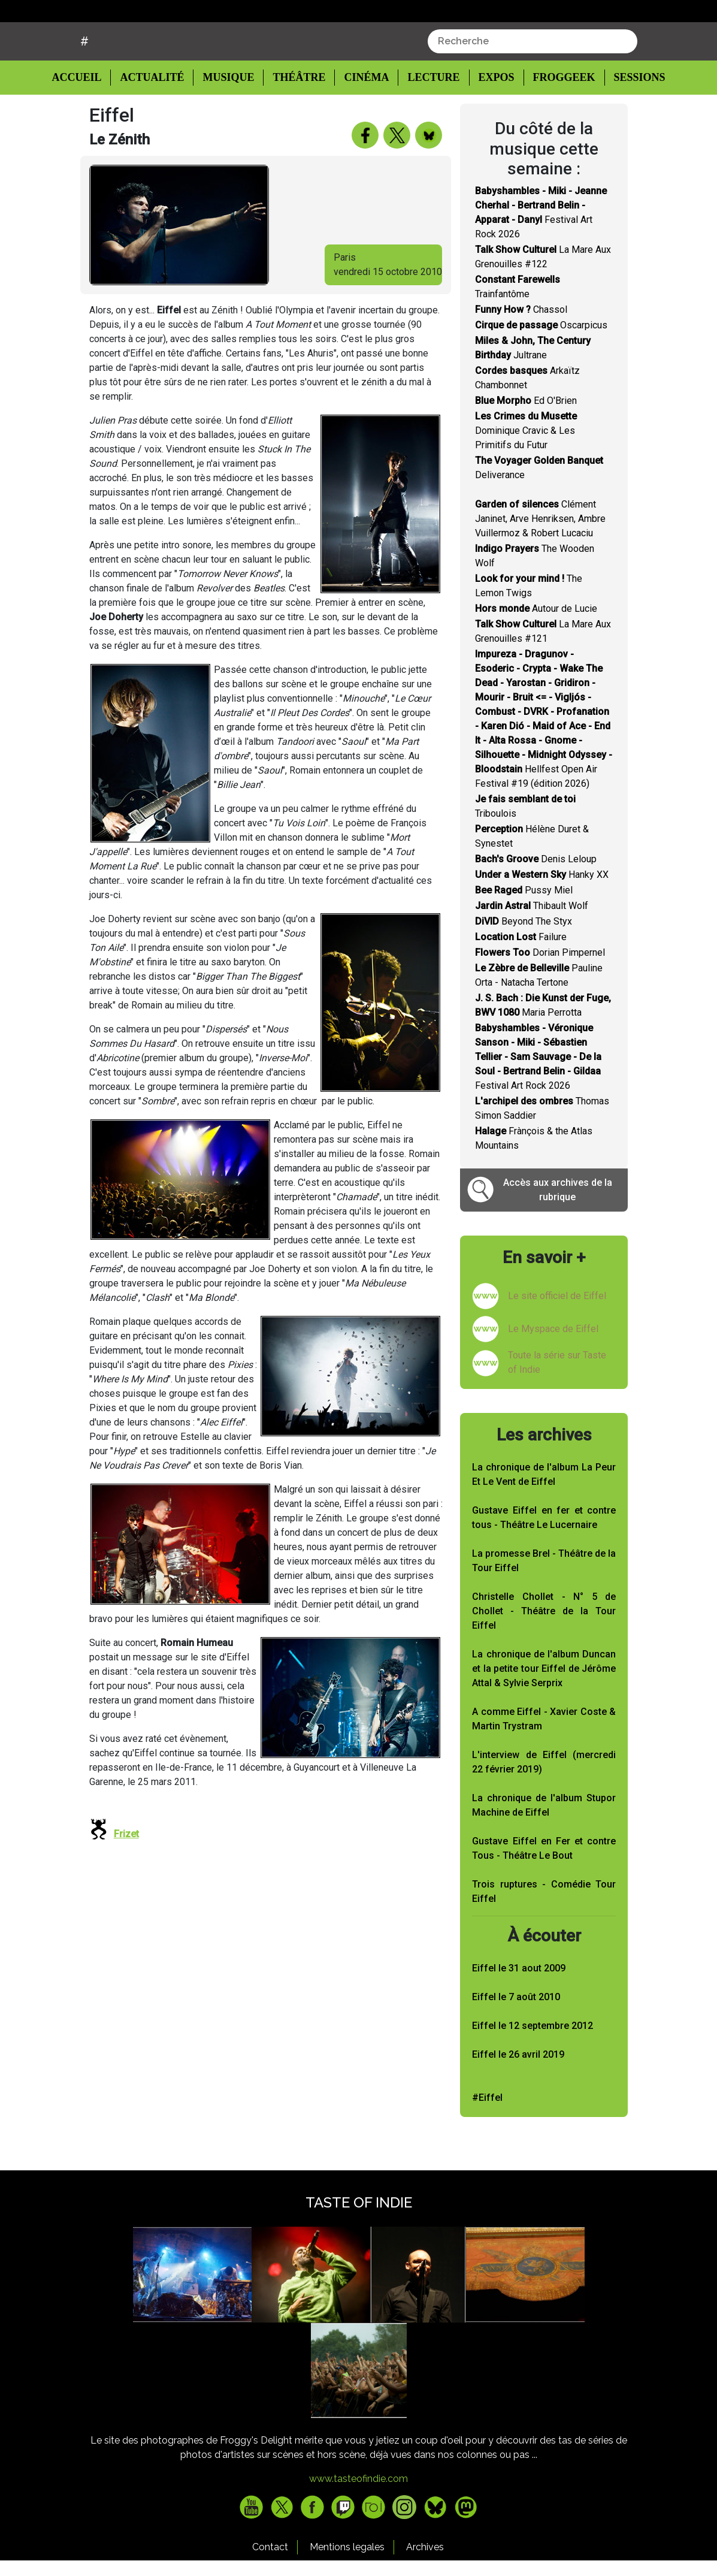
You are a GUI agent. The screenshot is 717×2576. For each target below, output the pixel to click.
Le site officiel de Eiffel (557, 1341)
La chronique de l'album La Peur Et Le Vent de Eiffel (544, 1520)
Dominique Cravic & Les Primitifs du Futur (526, 476)
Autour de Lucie (536, 654)
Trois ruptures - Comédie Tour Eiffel (544, 1937)
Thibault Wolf (531, 951)
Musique (229, 123)
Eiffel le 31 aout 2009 (518, 2013)
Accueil (86, 122)
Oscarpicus (541, 370)
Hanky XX (542, 920)
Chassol (521, 355)
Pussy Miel (524, 935)
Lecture (428, 123)
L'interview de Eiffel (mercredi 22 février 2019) (544, 1807)
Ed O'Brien (526, 446)
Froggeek (557, 123)
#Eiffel (487, 2142)
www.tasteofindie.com (358, 2524)
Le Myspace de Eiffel (553, 1374)
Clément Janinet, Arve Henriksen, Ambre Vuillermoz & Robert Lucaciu (540, 564)
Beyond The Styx (523, 967)
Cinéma (363, 123)
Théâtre (298, 123)
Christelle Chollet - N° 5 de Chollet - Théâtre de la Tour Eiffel (544, 1656)
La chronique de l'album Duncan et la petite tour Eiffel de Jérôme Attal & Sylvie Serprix (544, 1714)
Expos (490, 123)
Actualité (154, 123)
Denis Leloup (536, 904)
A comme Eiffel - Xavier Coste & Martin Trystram (544, 1764)
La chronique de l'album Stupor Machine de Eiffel (544, 1851)
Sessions (632, 123)
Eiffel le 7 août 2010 (516, 2041)
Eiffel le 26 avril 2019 (518, 2099)
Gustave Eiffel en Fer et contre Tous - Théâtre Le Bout (544, 1894)
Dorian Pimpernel (540, 998)
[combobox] (532, 87)
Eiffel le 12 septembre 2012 (532, 2070)
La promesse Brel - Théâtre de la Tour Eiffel (544, 1606)
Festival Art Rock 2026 (538, 1102)
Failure (521, 982)
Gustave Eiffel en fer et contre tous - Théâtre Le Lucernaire (544, 1563)
